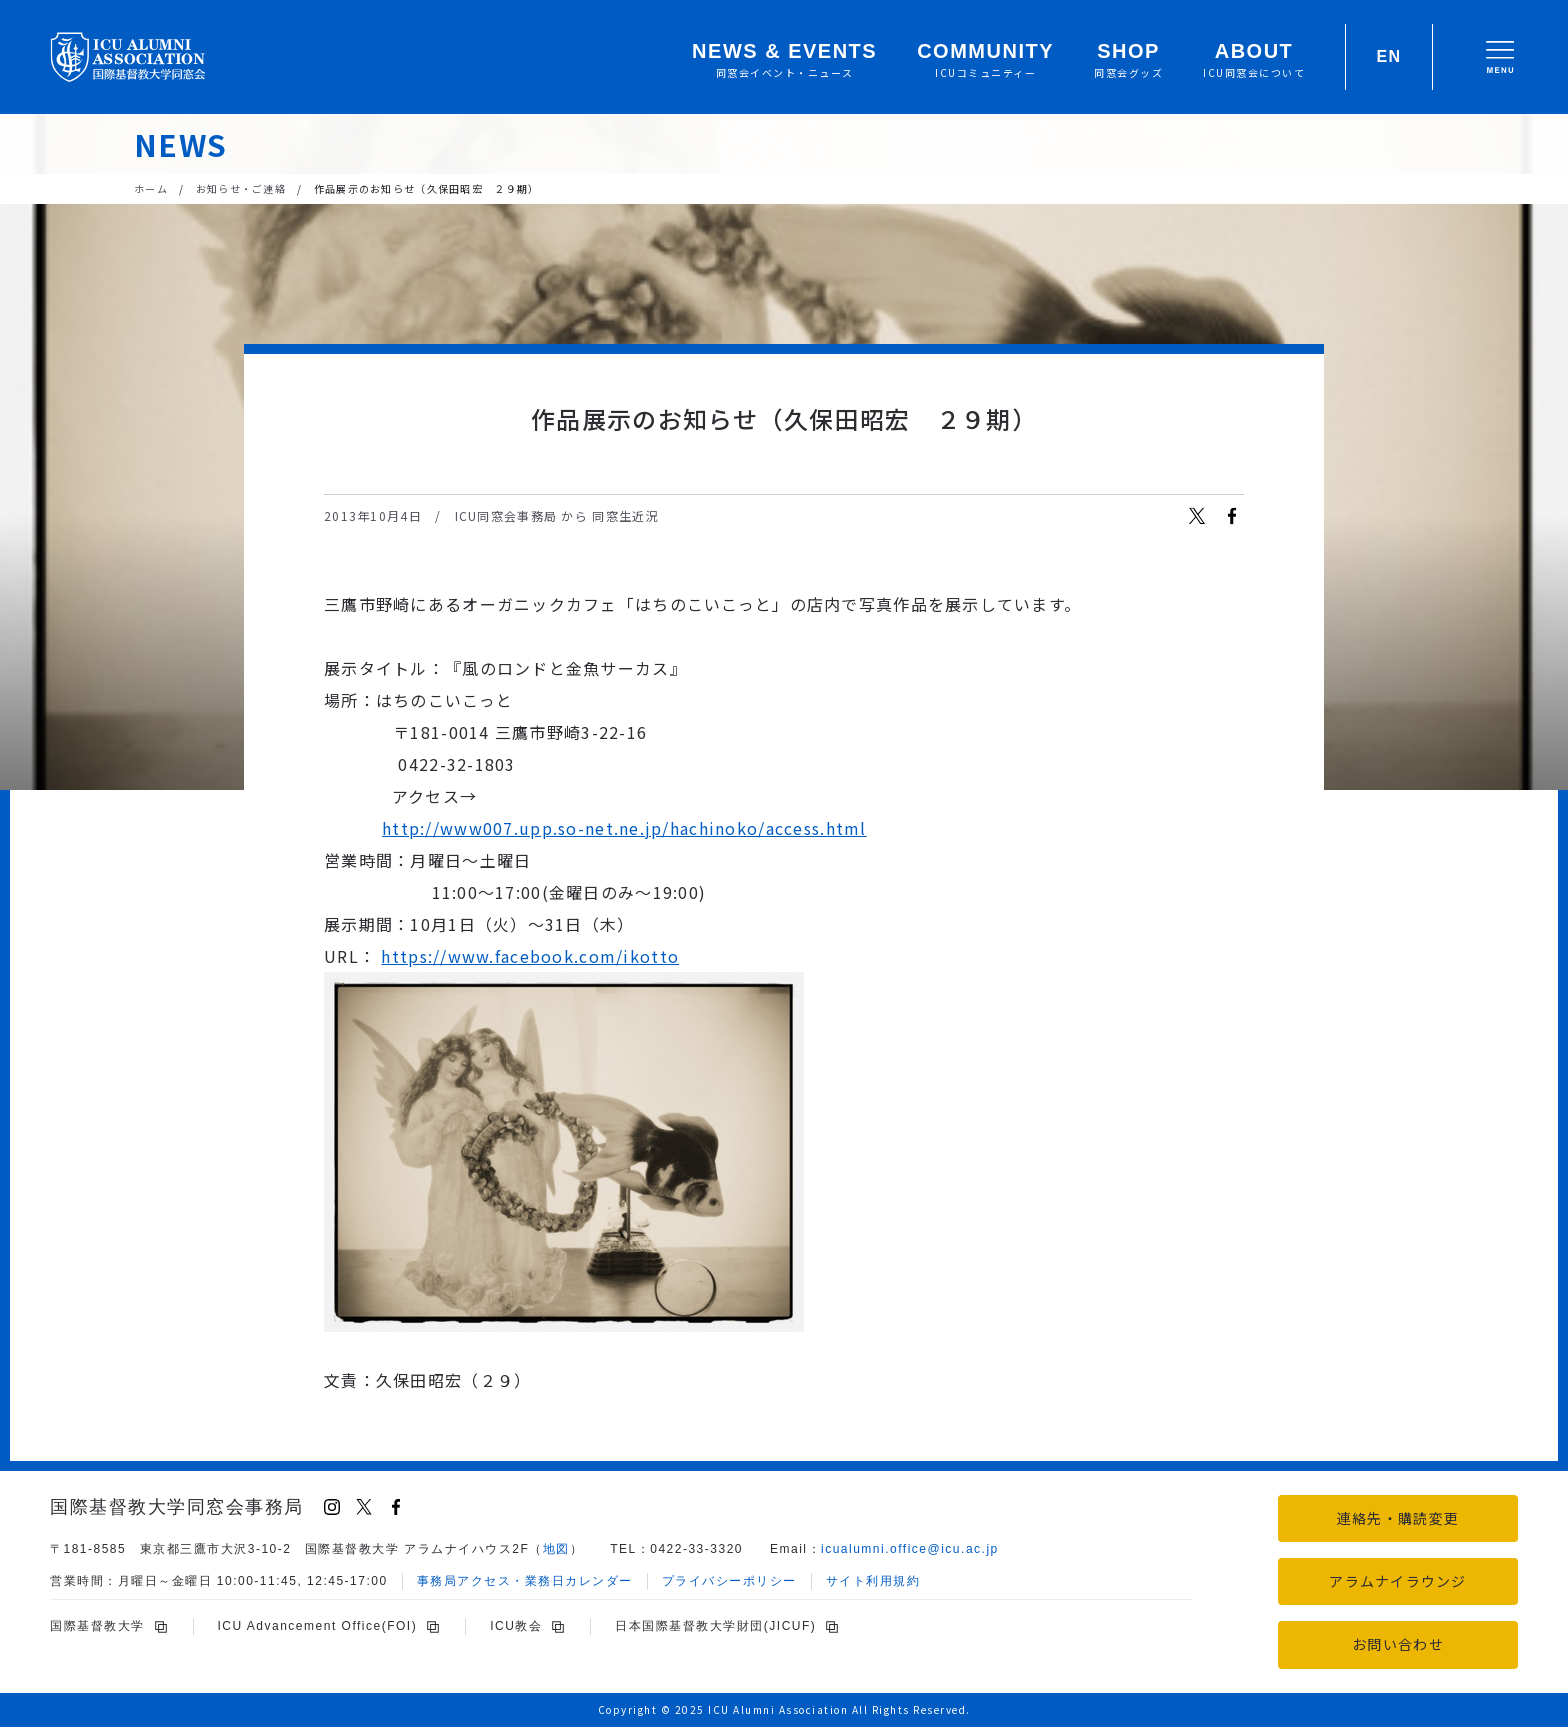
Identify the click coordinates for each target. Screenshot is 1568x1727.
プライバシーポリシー (729, 1581)
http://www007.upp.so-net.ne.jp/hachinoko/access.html (624, 828)
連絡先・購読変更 (1398, 1518)
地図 (556, 1549)
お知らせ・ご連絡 (241, 188)
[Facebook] (396, 1507)
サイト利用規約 (873, 1581)
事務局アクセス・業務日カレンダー (525, 1581)
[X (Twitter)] (364, 1507)
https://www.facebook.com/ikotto (530, 956)
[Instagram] (332, 1507)
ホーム (151, 188)
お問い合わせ (1398, 1644)
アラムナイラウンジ (1398, 1581)
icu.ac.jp (910, 1549)
